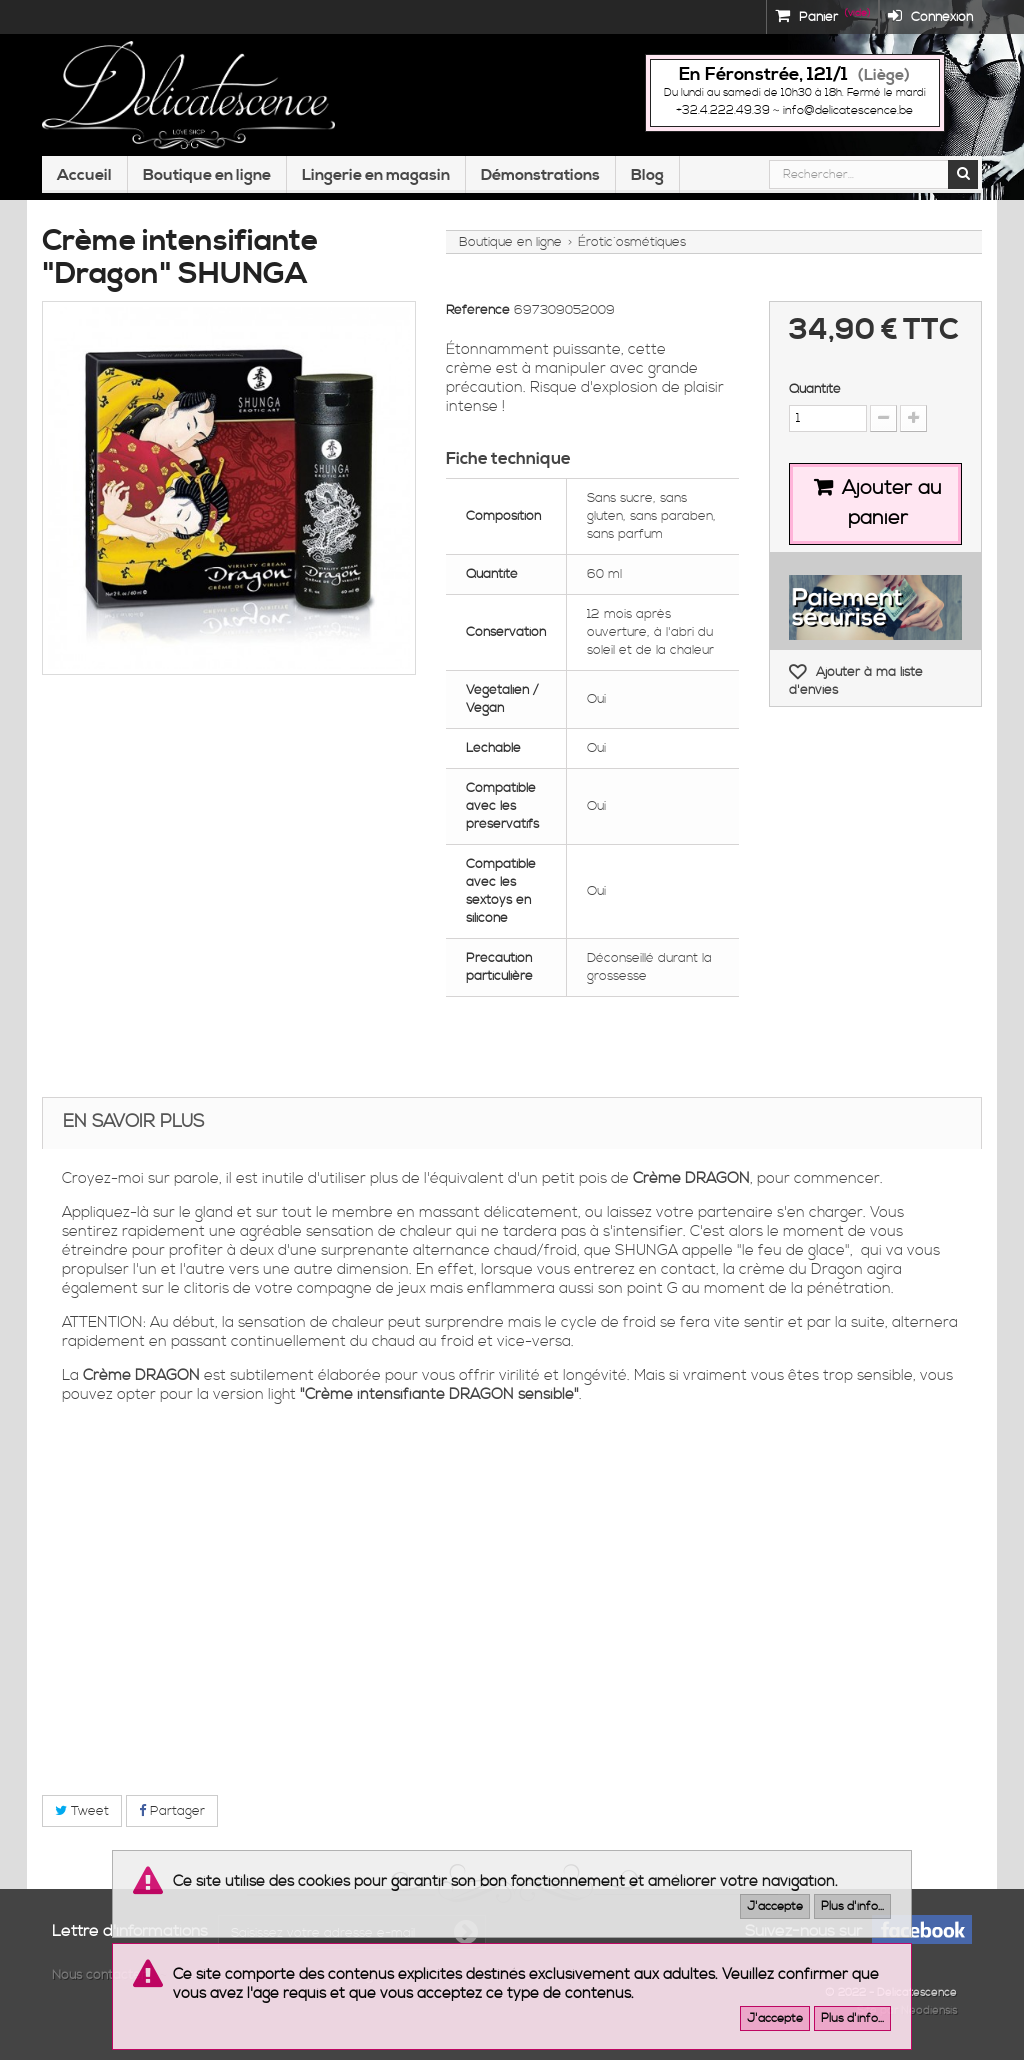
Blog (647, 175)
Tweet (82, 1811)
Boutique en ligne (207, 175)
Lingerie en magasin (376, 175)
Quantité (815, 389)
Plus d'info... (852, 1906)
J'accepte (775, 1906)
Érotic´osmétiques (632, 242)
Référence (478, 310)
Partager (172, 1811)
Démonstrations (540, 175)
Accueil (84, 175)
